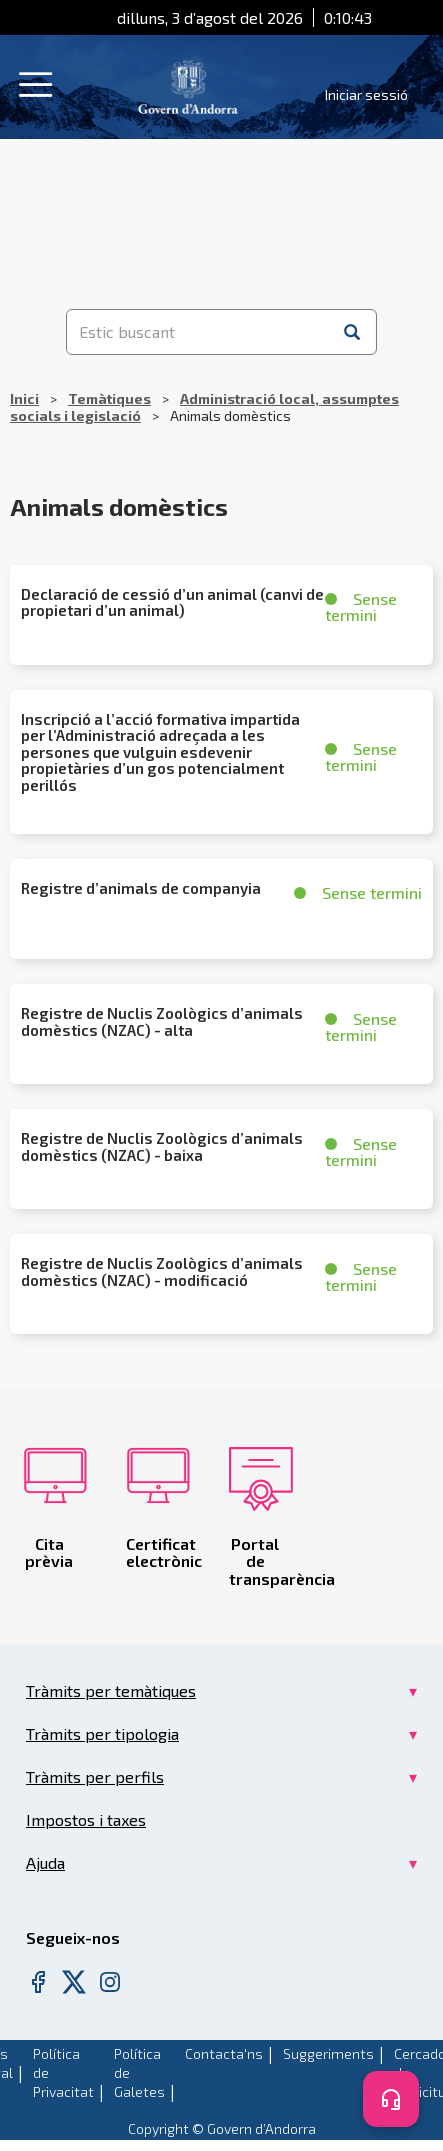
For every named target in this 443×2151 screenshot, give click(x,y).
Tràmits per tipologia (102, 1733)
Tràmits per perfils (95, 1776)
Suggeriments (328, 2053)
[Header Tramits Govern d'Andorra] (188, 84)
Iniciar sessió (366, 94)
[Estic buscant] (198, 332)
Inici (24, 398)
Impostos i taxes (86, 1819)
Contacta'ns (224, 2053)
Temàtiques (109, 398)
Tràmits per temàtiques (111, 1690)
